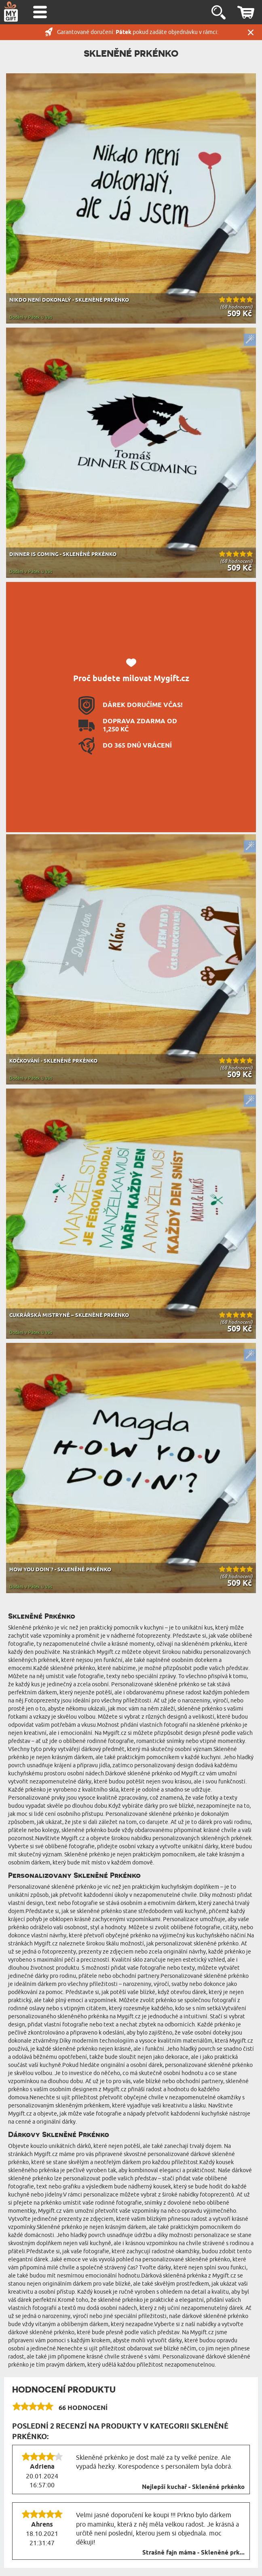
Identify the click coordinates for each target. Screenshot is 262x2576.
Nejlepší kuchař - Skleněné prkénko (193, 2487)
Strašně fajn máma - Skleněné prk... (193, 2553)
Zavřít (250, 32)
